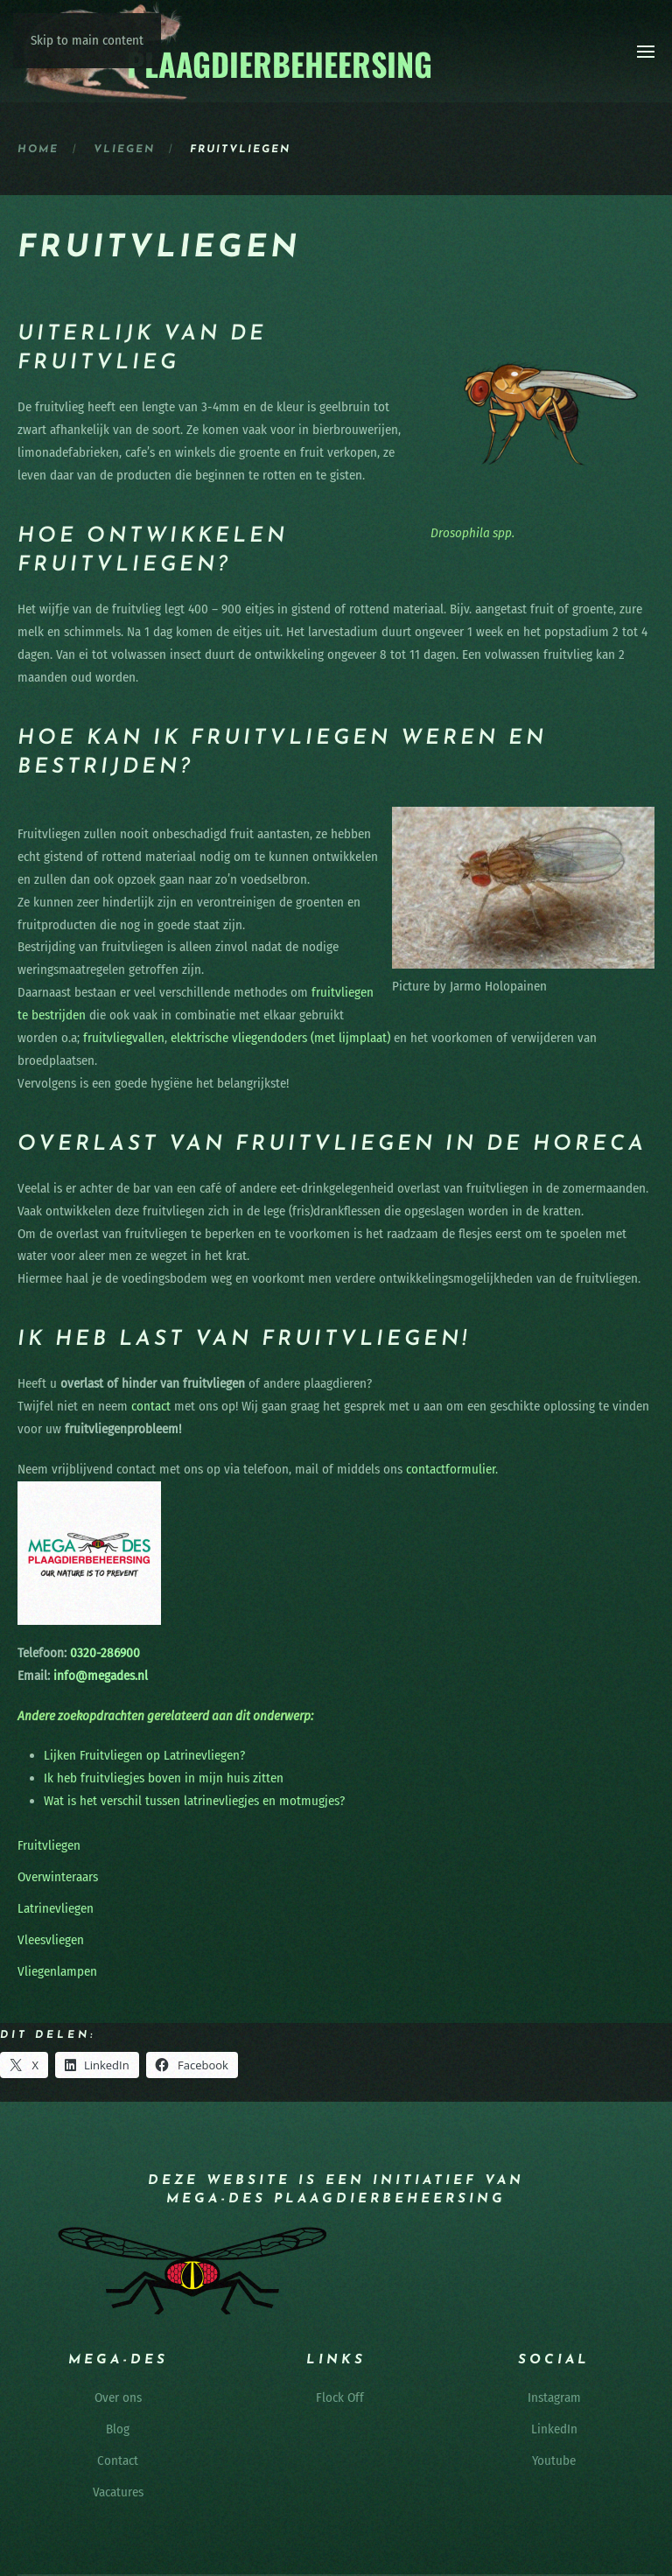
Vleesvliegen (51, 1940)
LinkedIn (554, 2429)
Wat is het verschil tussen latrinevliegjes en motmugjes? (194, 1801)
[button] (645, 52)
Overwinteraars (58, 1877)
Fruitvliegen (49, 1845)
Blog (118, 2429)
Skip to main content (87, 40)
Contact (117, 2460)
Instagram (554, 2397)
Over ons (118, 2397)
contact (151, 1406)
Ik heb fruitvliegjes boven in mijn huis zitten (164, 1778)
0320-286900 (103, 1653)
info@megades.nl (100, 1676)
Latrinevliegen (56, 1908)
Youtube (554, 2460)
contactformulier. (452, 1469)
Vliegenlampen (57, 1971)
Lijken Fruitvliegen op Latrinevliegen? (144, 1755)
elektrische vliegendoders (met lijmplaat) (280, 1038)
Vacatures (118, 2492)
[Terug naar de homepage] (226, 51)
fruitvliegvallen (123, 1038)
